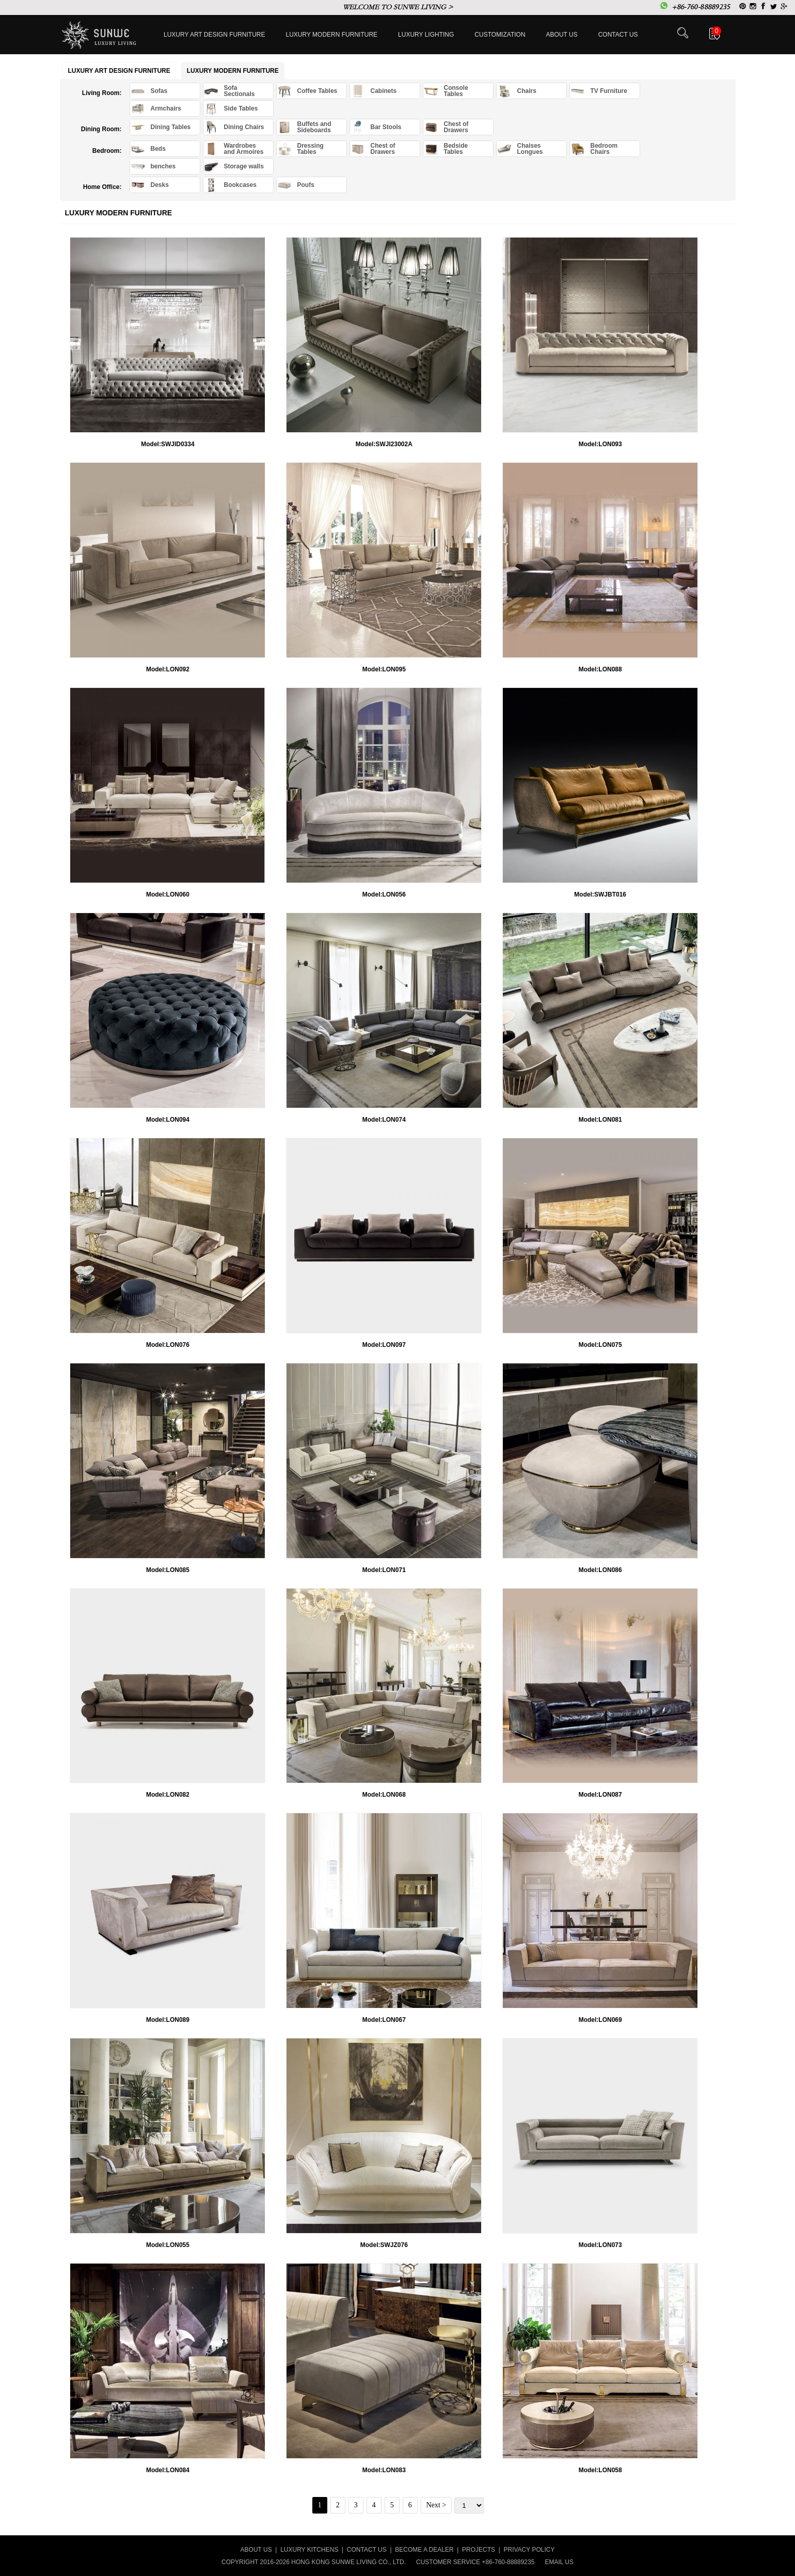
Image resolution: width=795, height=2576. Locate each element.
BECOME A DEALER (424, 2549)
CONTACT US (367, 2549)
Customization (499, 34)
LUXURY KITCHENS (309, 2549)
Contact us (618, 34)
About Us (562, 34)
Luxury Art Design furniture (214, 34)
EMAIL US (559, 2562)
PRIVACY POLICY (529, 2549)
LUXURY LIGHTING (426, 34)
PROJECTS (478, 2549)
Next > (436, 2505)
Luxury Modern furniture (332, 34)
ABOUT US (256, 2549)
